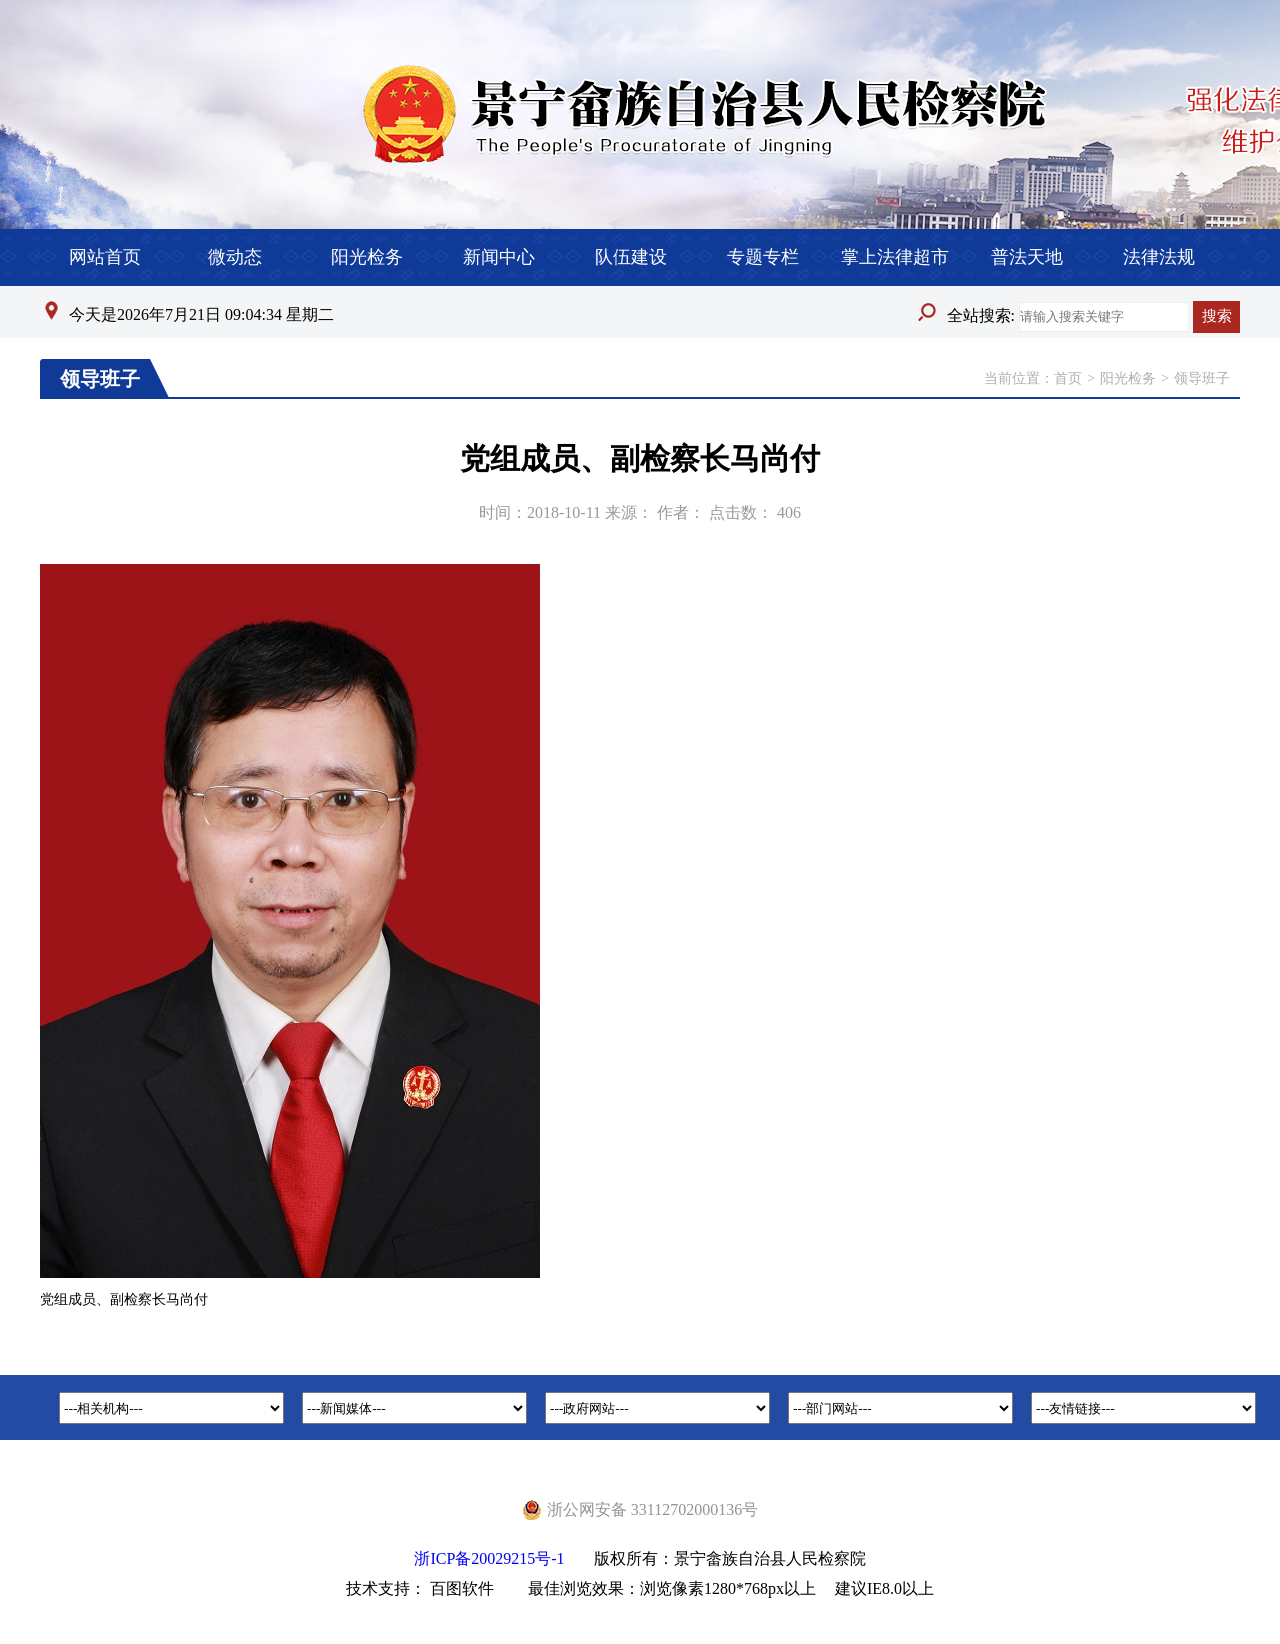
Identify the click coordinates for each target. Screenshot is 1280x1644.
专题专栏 (763, 257)
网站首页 (105, 257)
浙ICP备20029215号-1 (489, 1558)
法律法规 (1159, 257)
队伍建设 (631, 257)
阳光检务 (367, 257)
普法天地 (1027, 257)
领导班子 (1202, 378)
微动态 (235, 257)
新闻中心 (499, 257)
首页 (1068, 378)
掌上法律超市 (895, 257)
